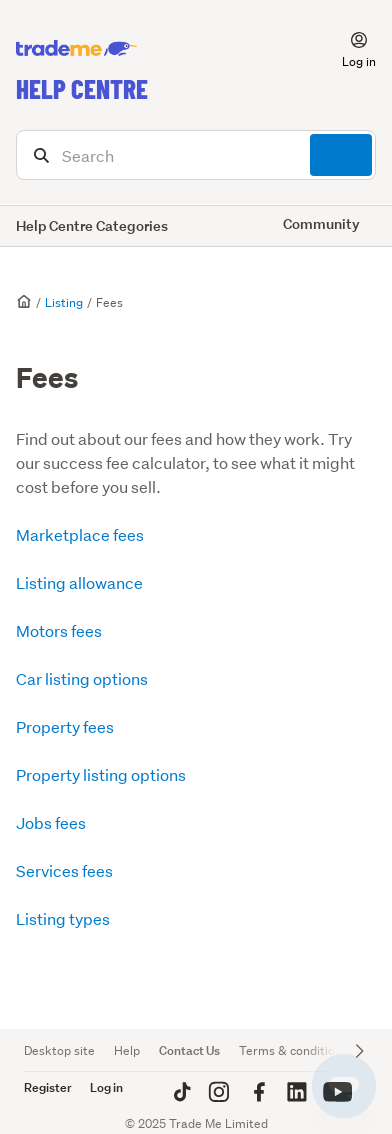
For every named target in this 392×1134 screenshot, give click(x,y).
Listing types (63, 918)
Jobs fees (51, 822)
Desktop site (59, 1050)
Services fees (64, 870)
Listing (64, 302)
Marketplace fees (80, 534)
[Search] (196, 155)
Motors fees (59, 630)
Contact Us (189, 1050)
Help (127, 1050)
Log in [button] (106, 1087)
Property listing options (101, 774)
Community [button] (321, 223)
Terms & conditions (293, 1050)
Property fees (65, 726)
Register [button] (48, 1087)
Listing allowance (79, 582)
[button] (347, 49)
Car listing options (82, 678)
